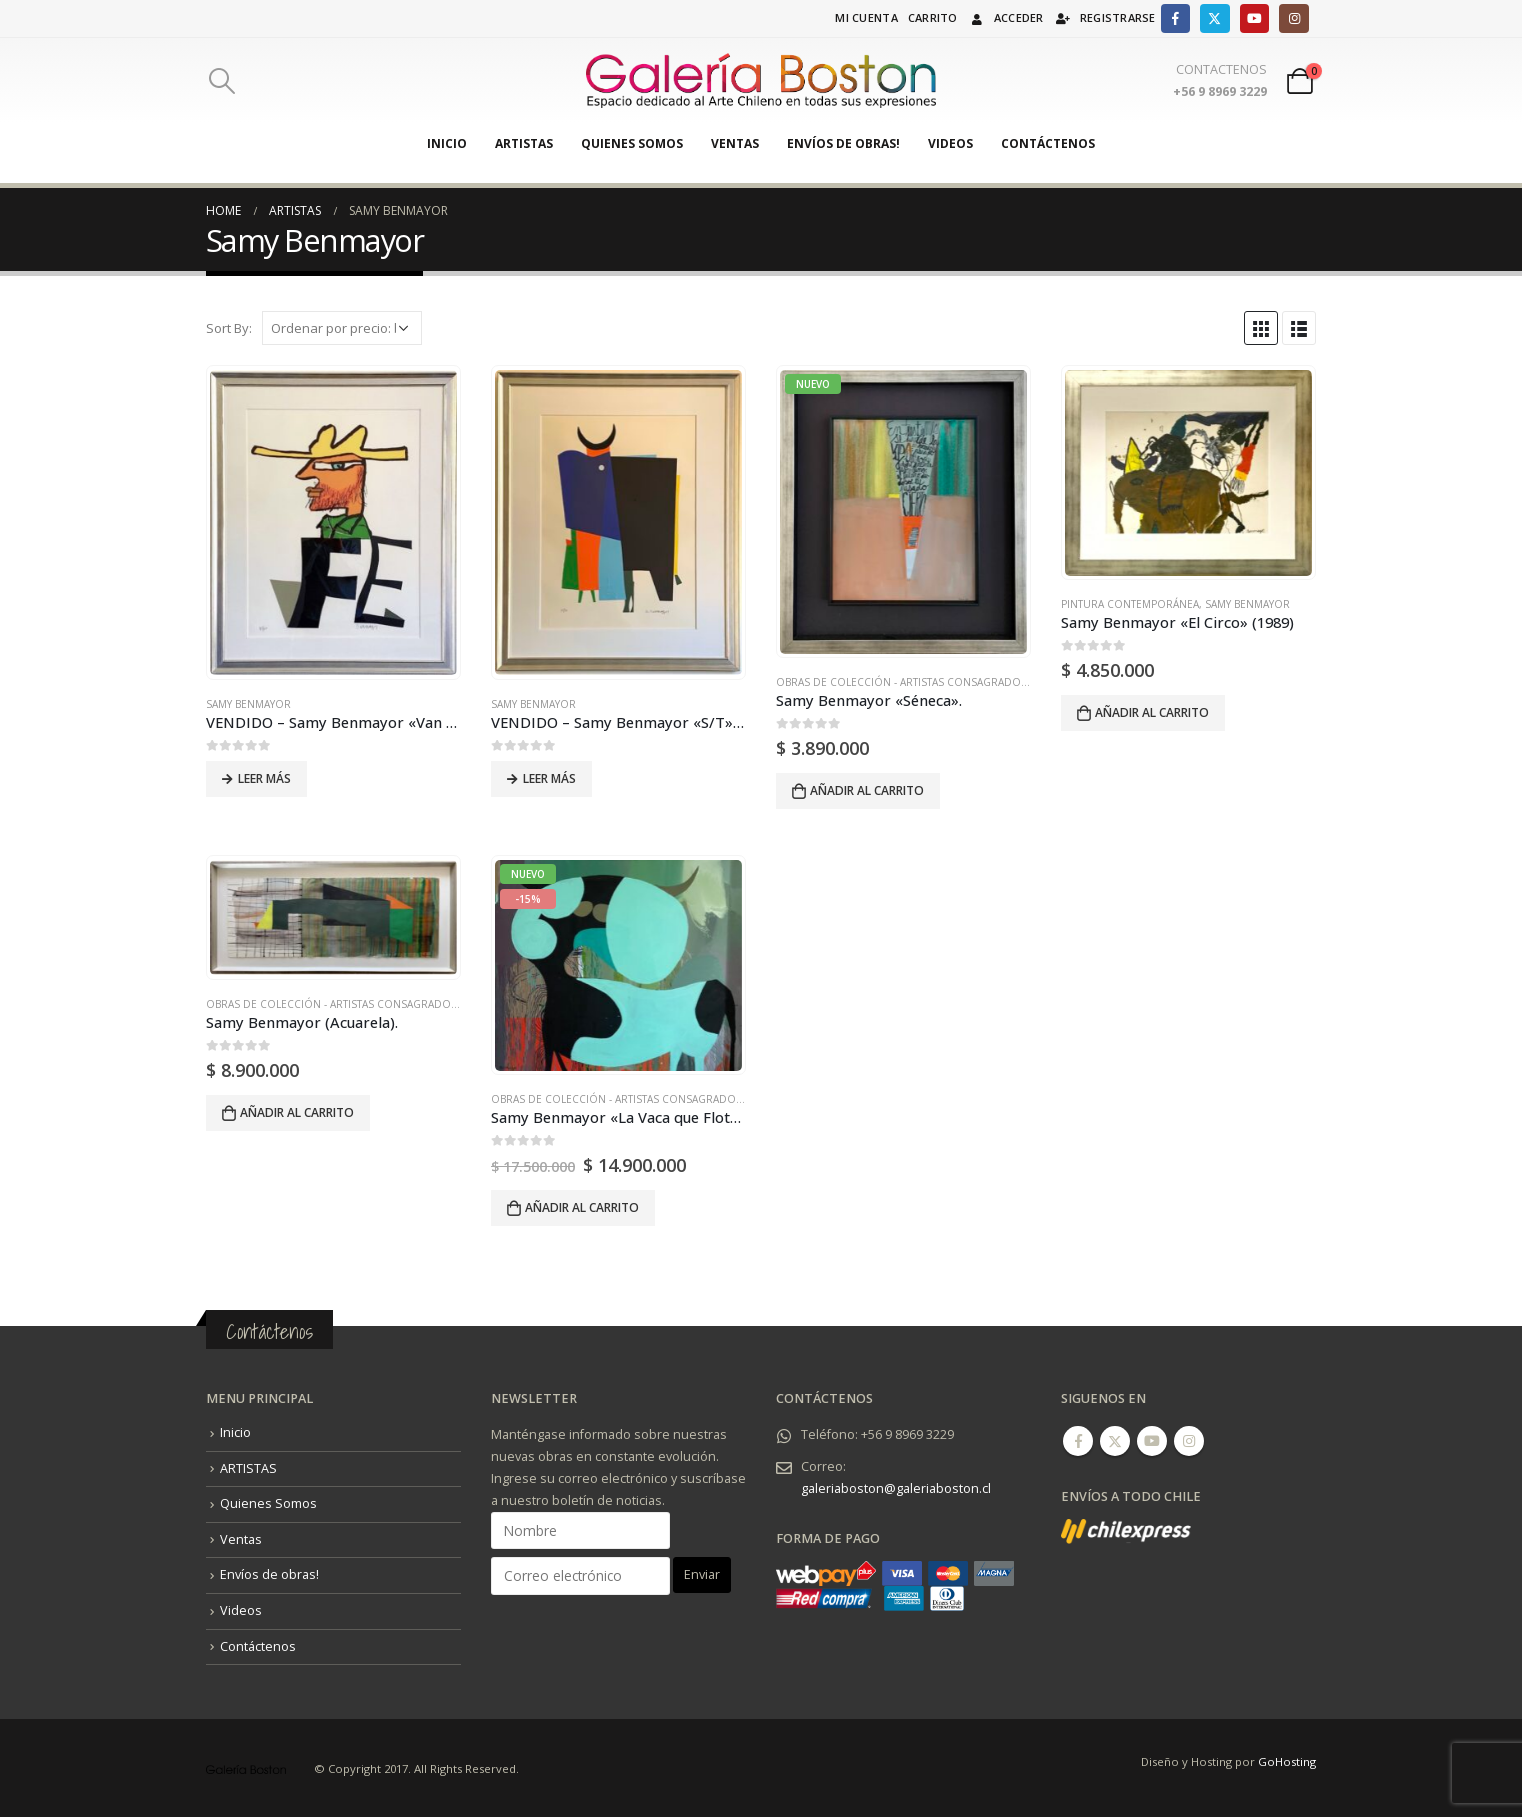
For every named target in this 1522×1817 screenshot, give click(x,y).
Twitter (1115, 1441)
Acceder (1006, 17)
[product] (333, 522)
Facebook (1078, 1441)
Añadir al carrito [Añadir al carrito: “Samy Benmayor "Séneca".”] (867, 790)
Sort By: (229, 328)
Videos (950, 143)
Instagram (1189, 1441)
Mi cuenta (866, 17)
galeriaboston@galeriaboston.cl (896, 1488)
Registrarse (1105, 17)
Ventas (735, 143)
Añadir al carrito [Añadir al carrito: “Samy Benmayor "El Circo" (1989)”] (1152, 712)
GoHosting (1287, 1761)
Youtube (1152, 1441)
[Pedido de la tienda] (342, 328)
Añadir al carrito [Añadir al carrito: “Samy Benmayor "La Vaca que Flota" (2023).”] (582, 1207)
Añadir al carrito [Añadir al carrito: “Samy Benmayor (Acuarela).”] (297, 1112)
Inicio (447, 143)
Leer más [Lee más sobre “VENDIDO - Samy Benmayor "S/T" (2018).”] (549, 778)
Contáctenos (1048, 143)
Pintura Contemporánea (1130, 604)
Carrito (933, 17)
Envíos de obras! (843, 143)
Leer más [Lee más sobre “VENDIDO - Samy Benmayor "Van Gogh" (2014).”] (264, 778)
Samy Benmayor (248, 704)
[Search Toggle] (221, 81)
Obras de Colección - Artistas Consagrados (901, 682)
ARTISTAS (524, 143)
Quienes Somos (632, 143)
